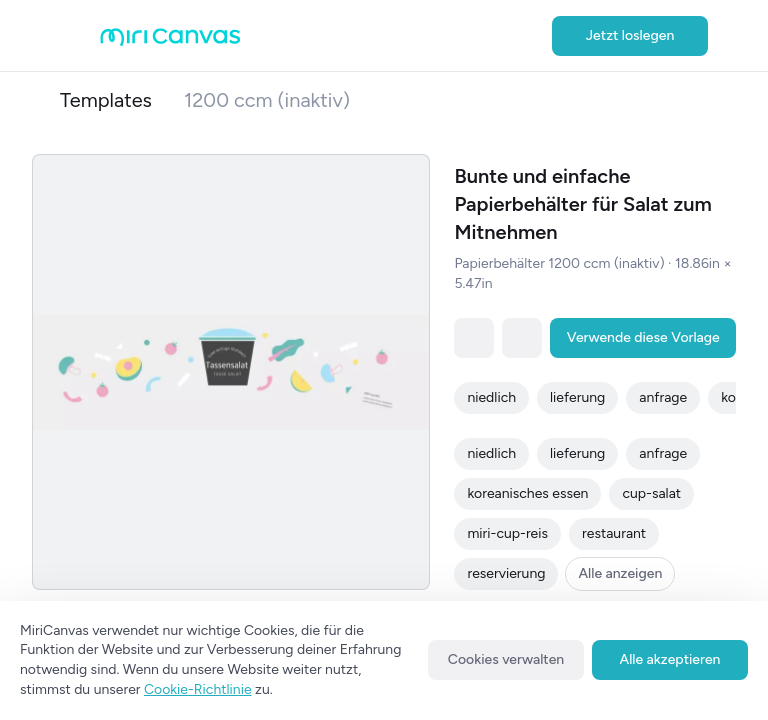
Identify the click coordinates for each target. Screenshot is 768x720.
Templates (106, 100)
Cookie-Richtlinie (198, 689)
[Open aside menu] (80, 36)
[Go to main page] (170, 41)
